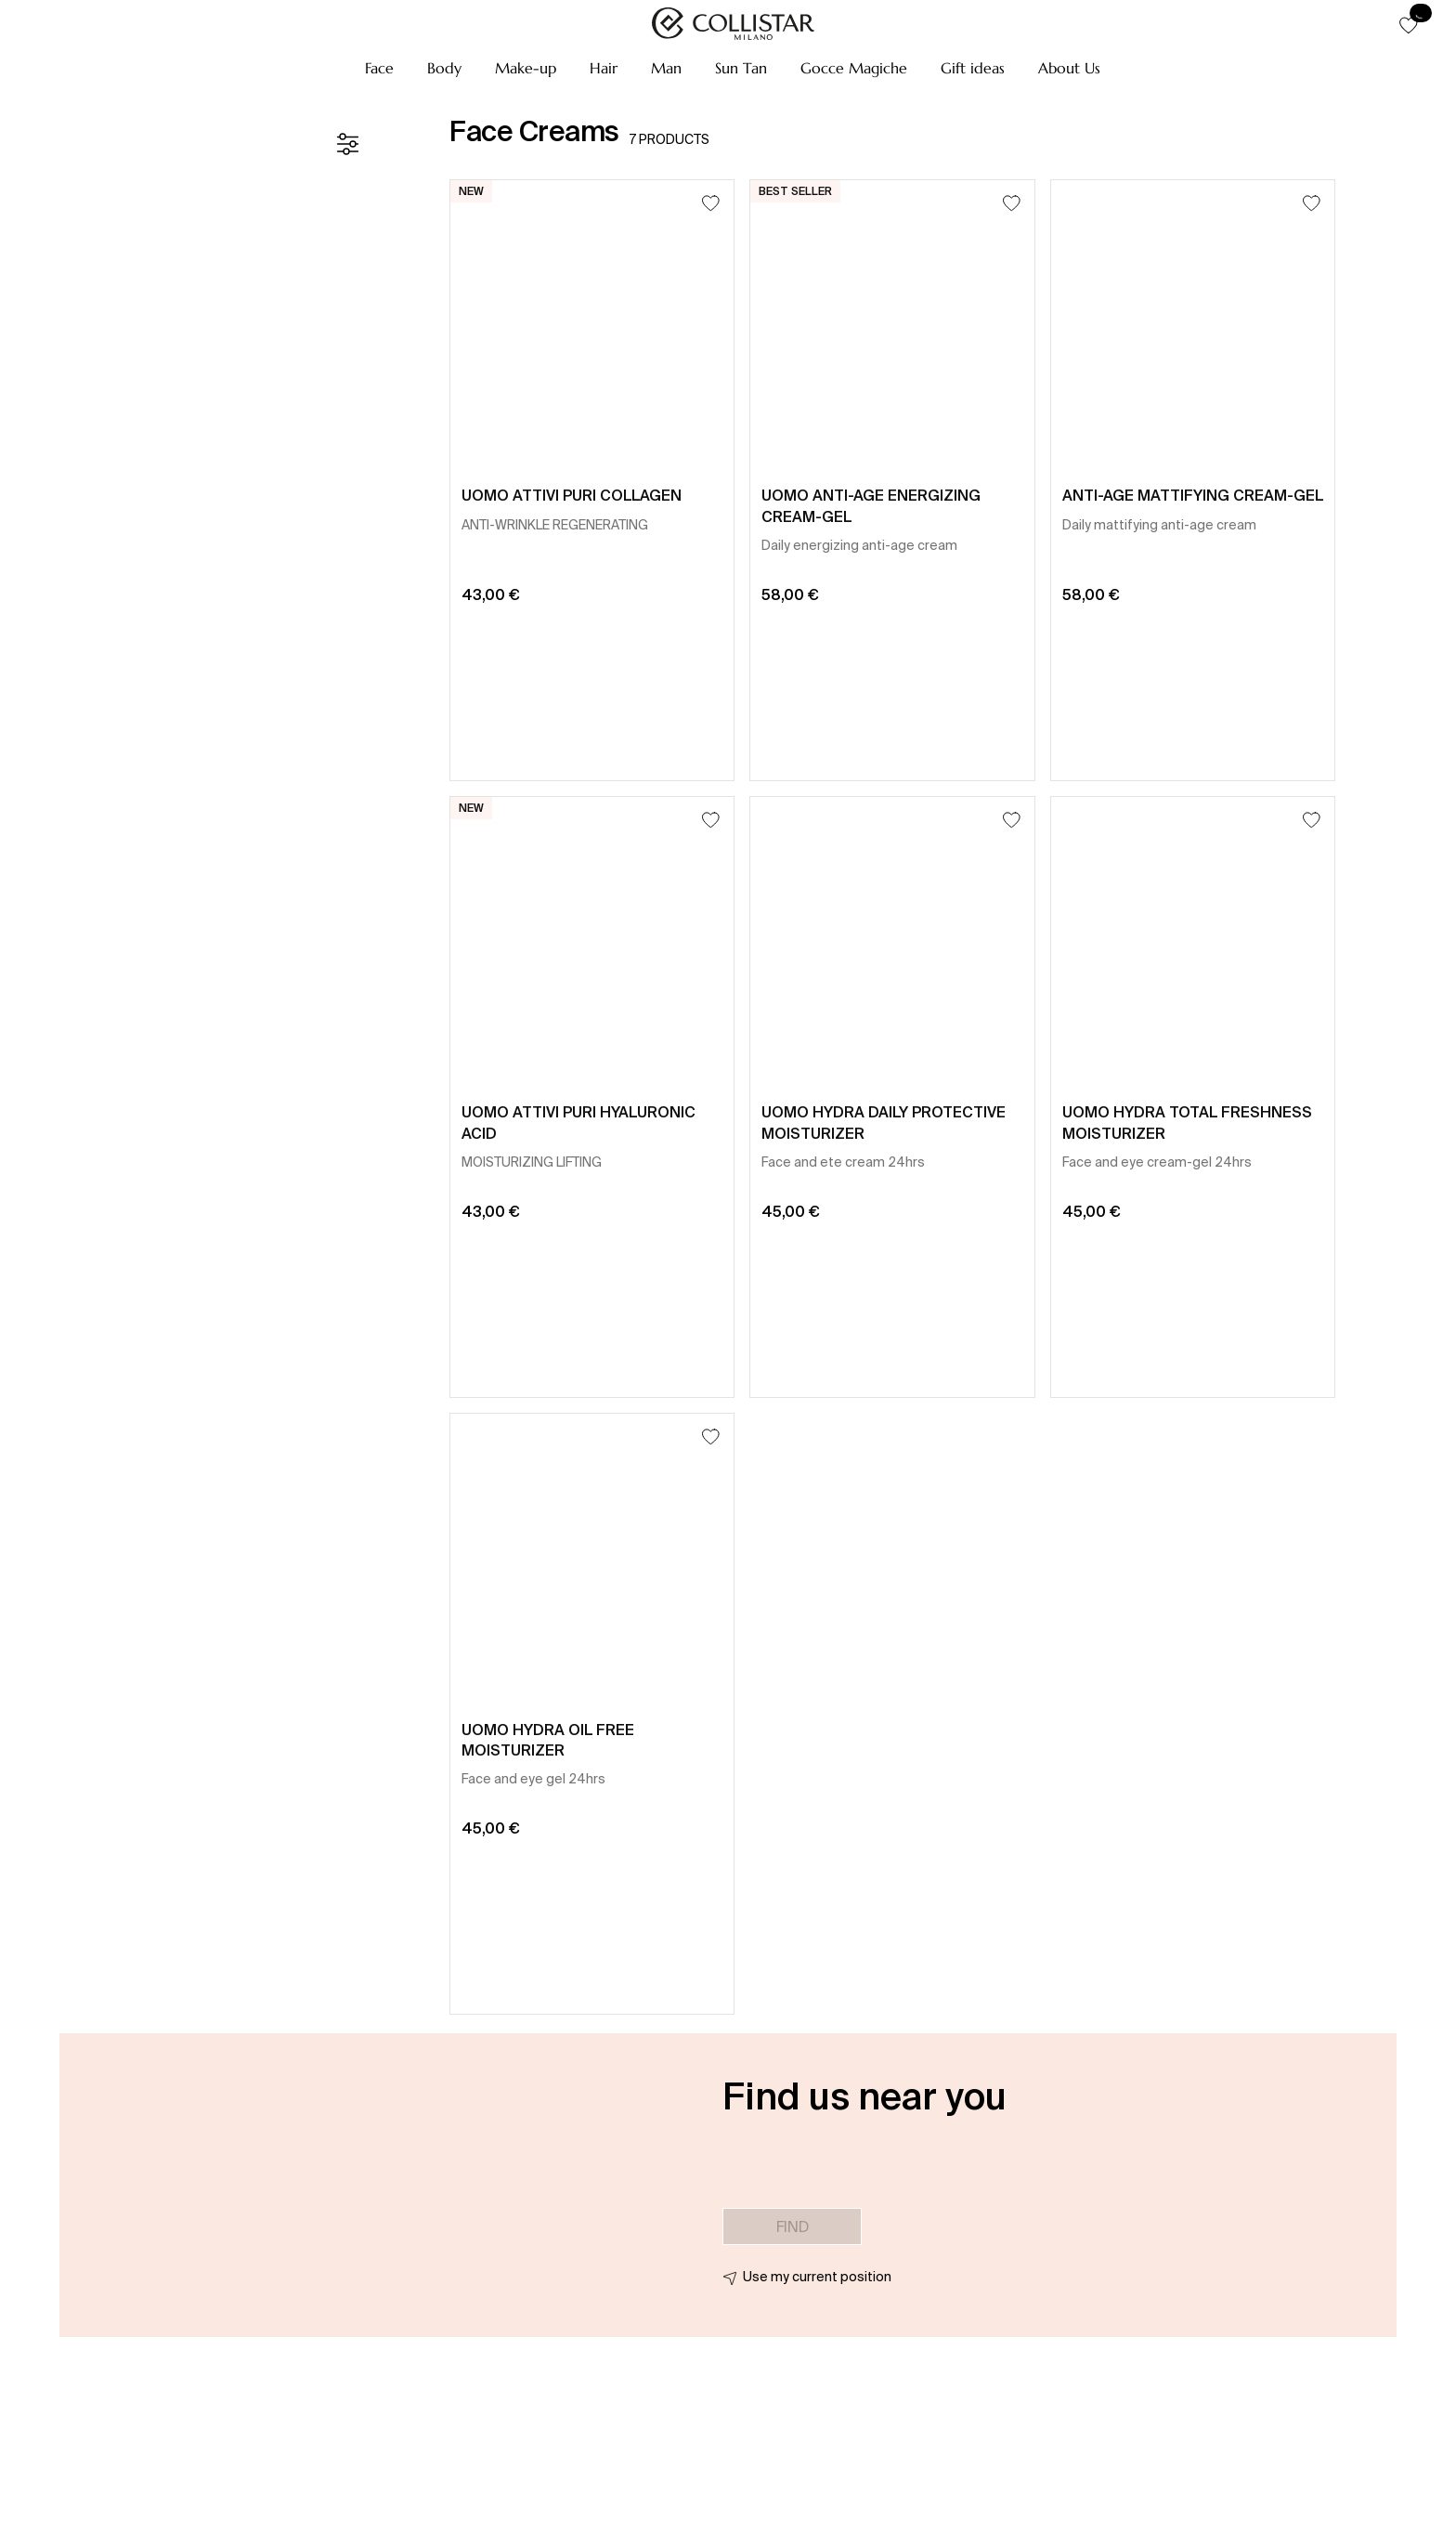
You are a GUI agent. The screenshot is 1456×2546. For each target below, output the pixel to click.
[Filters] (347, 144)
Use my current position (817, 2276)
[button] (379, 67)
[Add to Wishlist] (710, 203)
